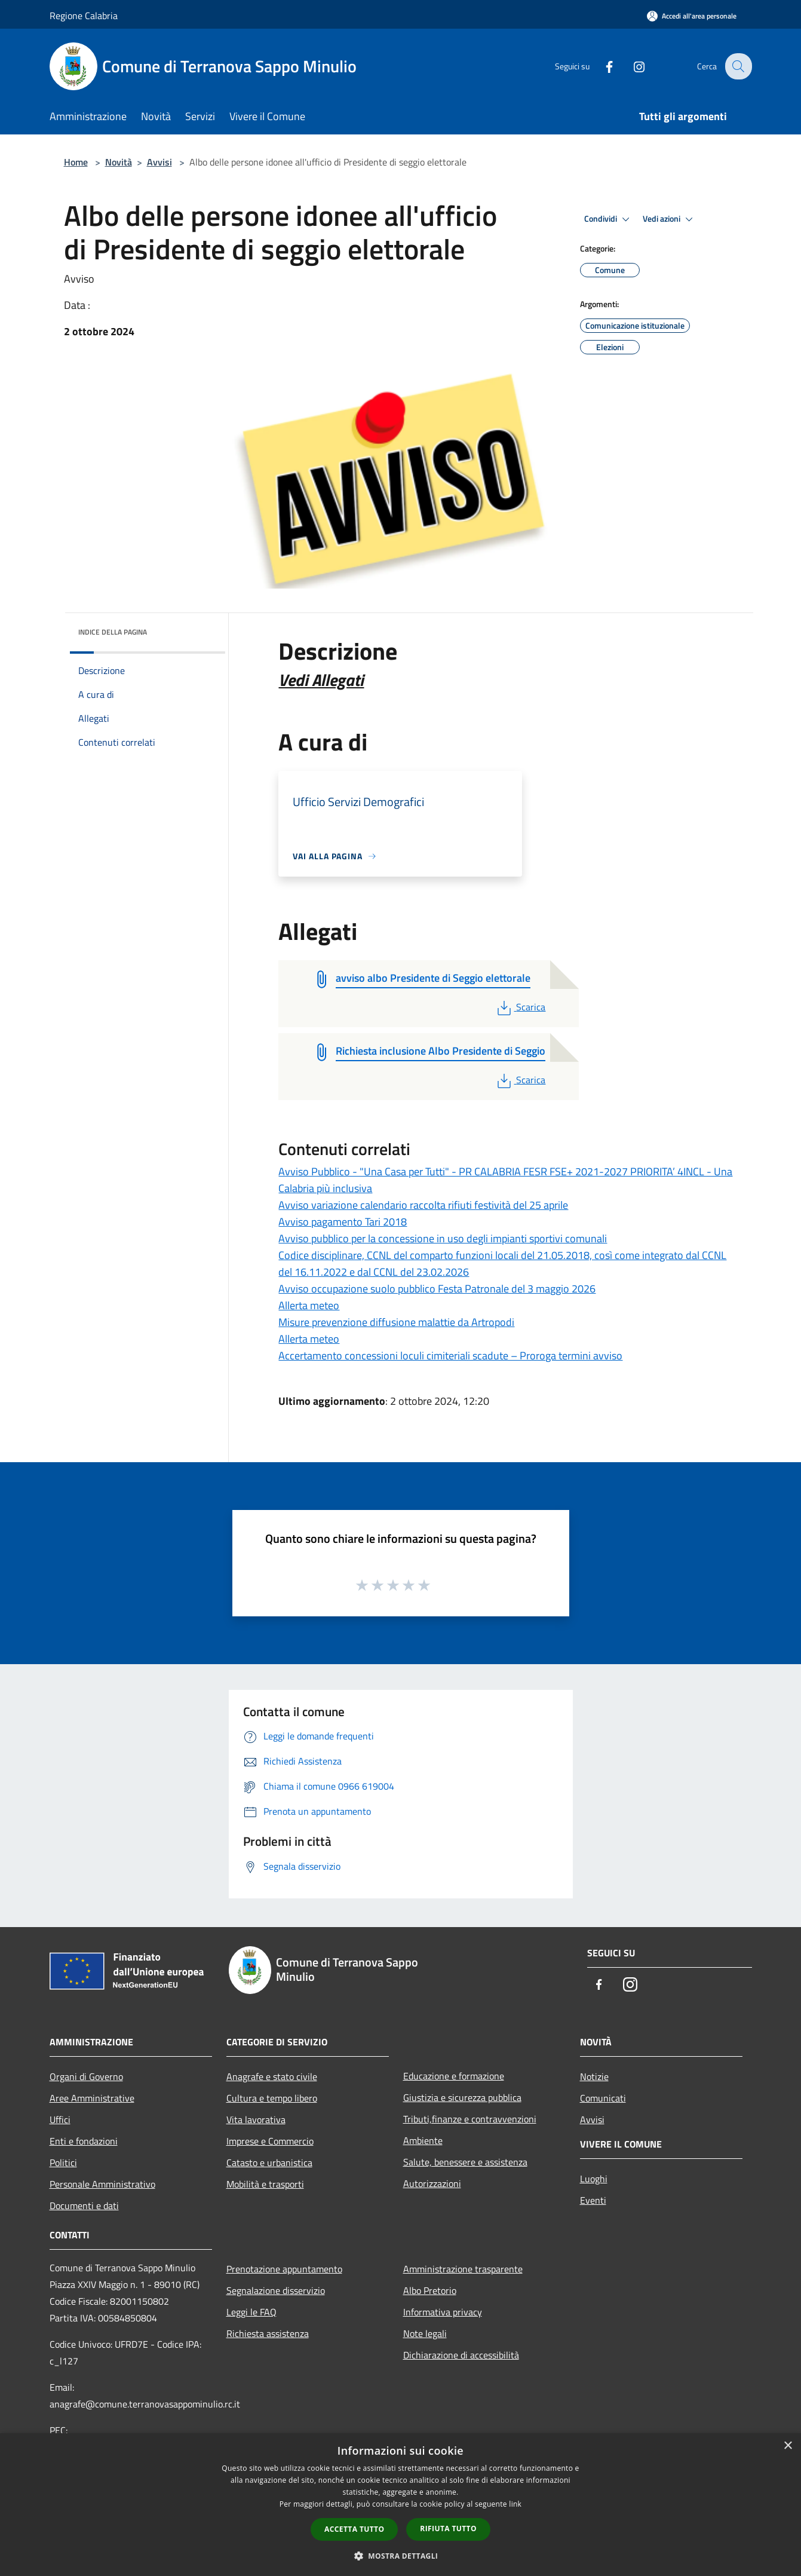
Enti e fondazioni (84, 2141)
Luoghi (593, 2178)
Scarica (520, 1007)
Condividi (608, 219)
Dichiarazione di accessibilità (461, 2355)
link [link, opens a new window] (515, 2504)
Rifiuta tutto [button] (448, 2528)
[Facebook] (601, 66)
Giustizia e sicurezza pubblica (462, 2097)
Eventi (593, 2200)
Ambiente (423, 2140)
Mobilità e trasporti (265, 2184)
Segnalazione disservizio (275, 2290)
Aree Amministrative (92, 2098)
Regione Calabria (84, 15)
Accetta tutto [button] (354, 2529)
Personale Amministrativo (102, 2184)
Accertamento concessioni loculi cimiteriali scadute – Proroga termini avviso (450, 1355)
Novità (118, 162)
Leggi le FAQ (251, 2312)
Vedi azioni (669, 219)
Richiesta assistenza (267, 2333)
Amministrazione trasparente (463, 2269)
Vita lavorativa (256, 2119)
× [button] (787, 2446)
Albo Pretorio (429, 2290)
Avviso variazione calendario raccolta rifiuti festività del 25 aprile (423, 1205)
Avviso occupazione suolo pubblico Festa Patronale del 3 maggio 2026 (437, 1289)
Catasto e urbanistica (269, 2162)
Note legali (425, 2333)
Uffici (60, 2119)
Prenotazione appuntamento (284, 2269)
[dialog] (400, 2504)
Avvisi (159, 162)
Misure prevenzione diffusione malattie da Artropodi (396, 1322)
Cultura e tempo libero (271, 2098)
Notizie (594, 2076)
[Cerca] (737, 66)
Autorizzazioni (432, 2183)
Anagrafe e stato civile (271, 2076)
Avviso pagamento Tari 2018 (342, 1222)
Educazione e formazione (453, 2076)
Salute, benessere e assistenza (465, 2162)
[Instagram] (631, 66)
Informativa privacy (442, 2312)
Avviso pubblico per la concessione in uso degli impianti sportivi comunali (442, 1238)
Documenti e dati (84, 2205)
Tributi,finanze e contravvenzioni (469, 2119)
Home (76, 162)
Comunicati (603, 2098)
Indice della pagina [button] (112, 632)
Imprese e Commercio (270, 2141)
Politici (63, 2162)
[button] (400, 2556)
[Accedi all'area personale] (691, 16)
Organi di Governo (86, 2076)
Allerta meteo (308, 1305)
